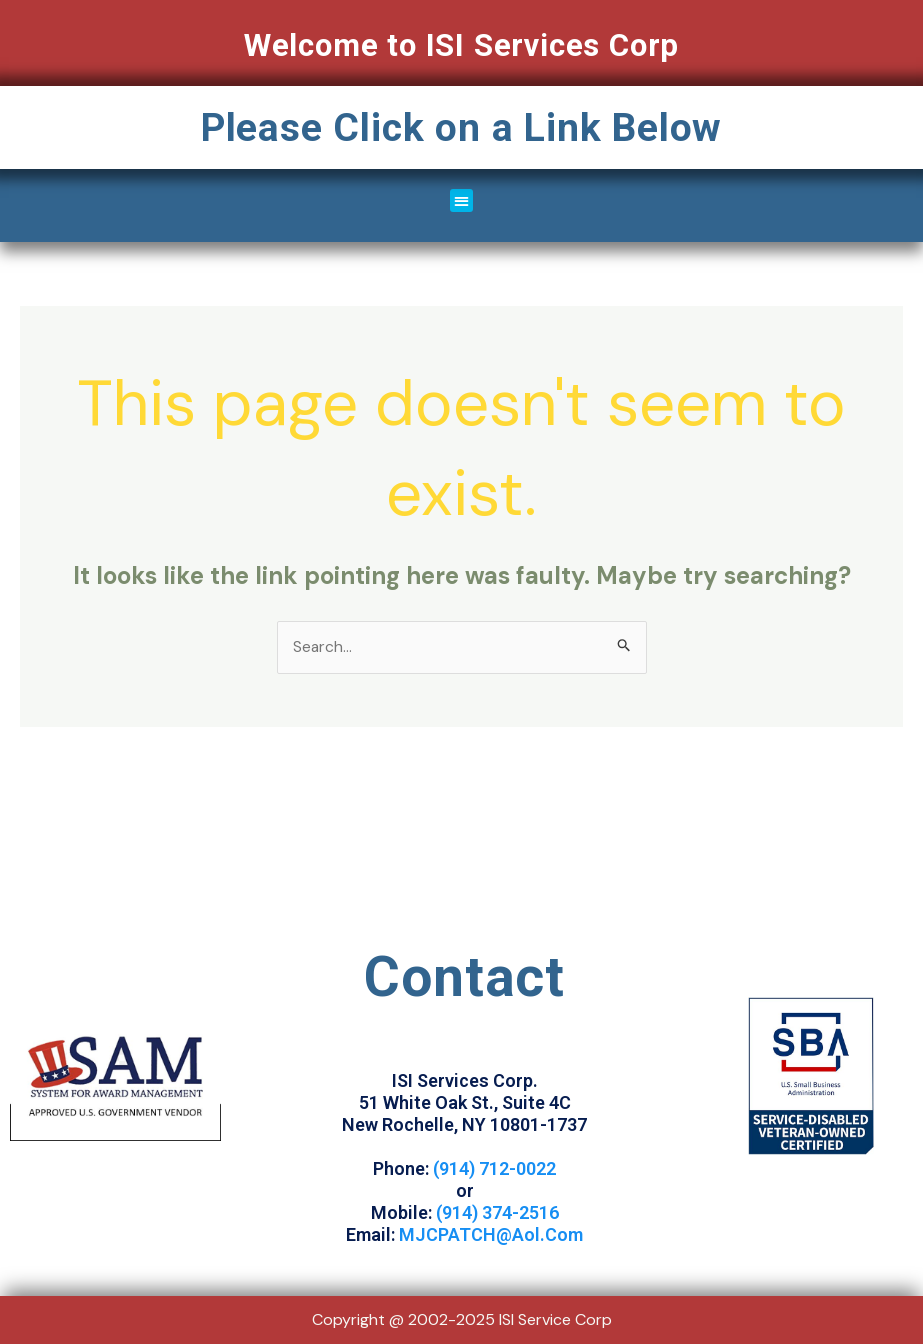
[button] (461, 200)
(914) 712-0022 (494, 1169)
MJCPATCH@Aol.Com (491, 1235)
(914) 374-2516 (497, 1213)
